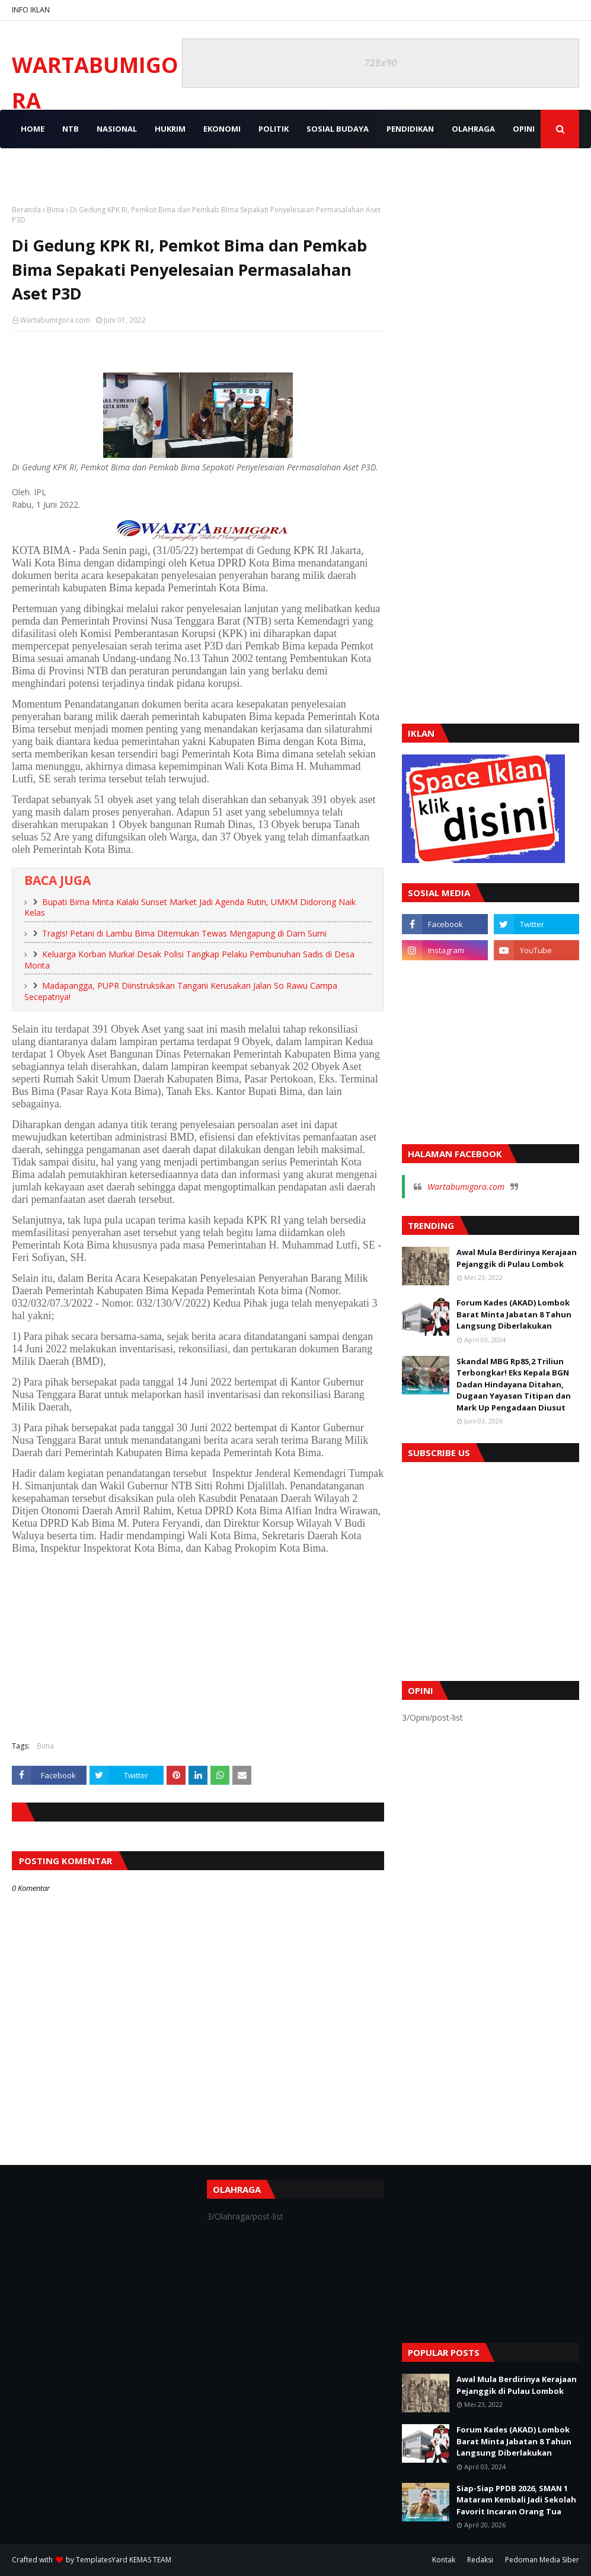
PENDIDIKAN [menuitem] (410, 128)
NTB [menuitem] (70, 128)
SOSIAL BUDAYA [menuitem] (337, 128)
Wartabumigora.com (55, 320)
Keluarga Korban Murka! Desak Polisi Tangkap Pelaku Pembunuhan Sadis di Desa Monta (189, 959)
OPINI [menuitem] (524, 128)
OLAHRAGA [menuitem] (473, 128)
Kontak (443, 2560)
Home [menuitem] (32, 128)
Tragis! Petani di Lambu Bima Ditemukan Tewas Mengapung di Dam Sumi (184, 933)
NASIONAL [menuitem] (117, 128)
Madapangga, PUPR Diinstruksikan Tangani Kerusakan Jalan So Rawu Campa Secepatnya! (180, 991)
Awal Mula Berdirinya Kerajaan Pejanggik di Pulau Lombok (516, 1258)
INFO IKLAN (31, 10)
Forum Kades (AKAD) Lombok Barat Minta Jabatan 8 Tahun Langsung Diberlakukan (513, 1314)
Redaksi (480, 2560)
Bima (55, 210)
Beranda (26, 210)
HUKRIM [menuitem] (170, 128)
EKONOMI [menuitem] (222, 128)
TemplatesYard (101, 2560)
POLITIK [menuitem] (273, 128)
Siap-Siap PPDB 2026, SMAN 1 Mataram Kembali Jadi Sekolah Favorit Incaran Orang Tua (516, 2500)
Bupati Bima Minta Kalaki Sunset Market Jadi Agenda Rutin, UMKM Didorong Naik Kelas (190, 907)
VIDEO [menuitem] (32, 167)
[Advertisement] (198, 1646)
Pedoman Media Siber (542, 2560)
